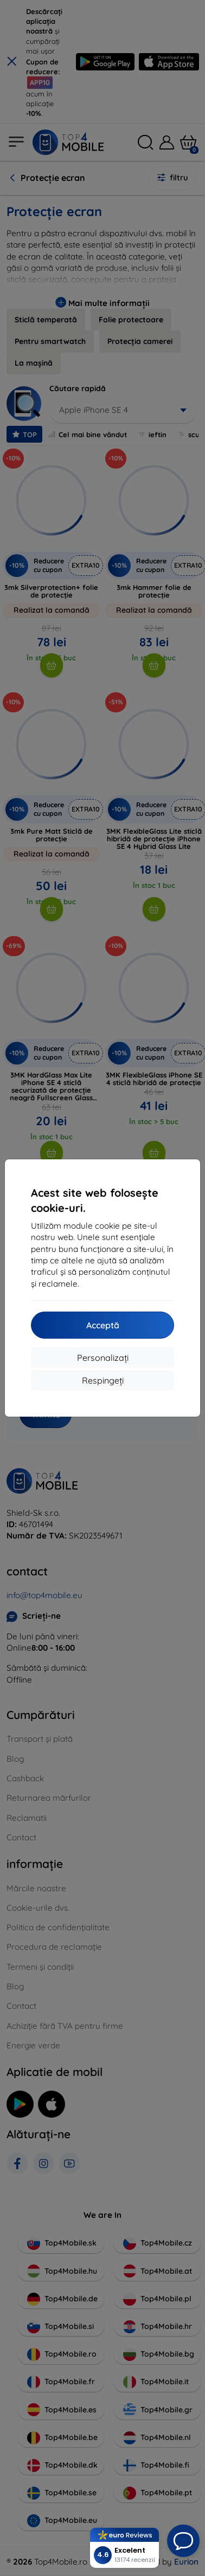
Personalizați (103, 1357)
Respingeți (103, 1380)
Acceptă (102, 1325)
